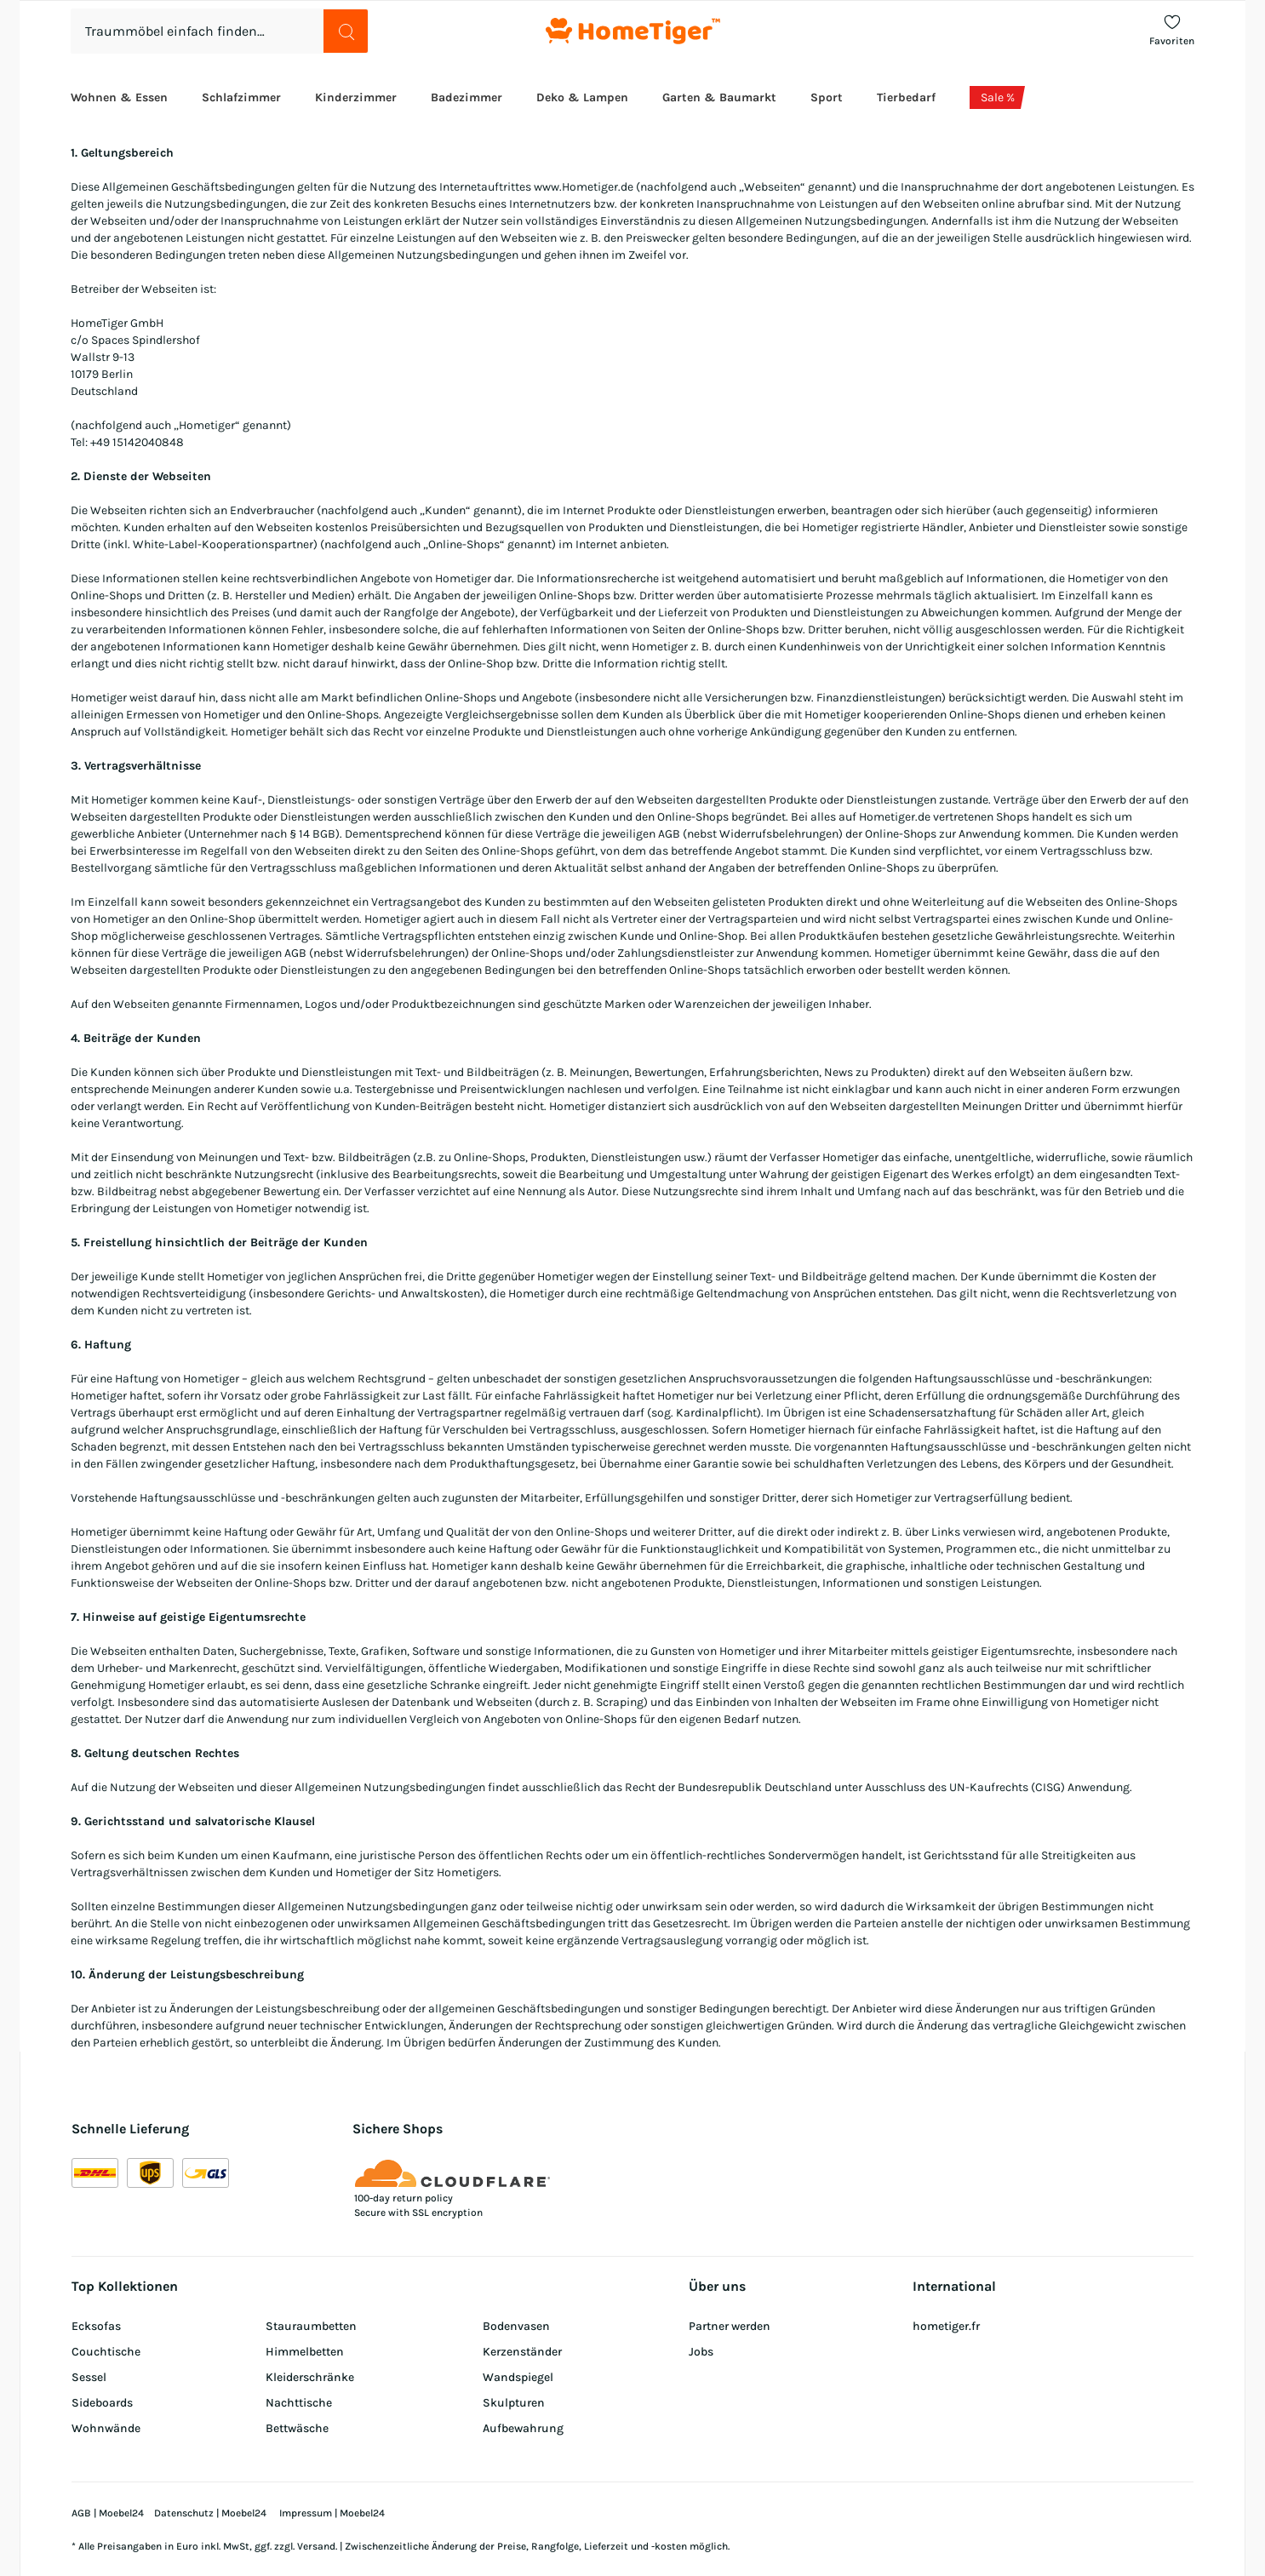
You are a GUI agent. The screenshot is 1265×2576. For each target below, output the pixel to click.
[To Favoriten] (1171, 31)
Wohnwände (106, 2428)
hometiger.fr (946, 2326)
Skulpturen (514, 2403)
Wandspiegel (518, 2377)
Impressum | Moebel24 (332, 2513)
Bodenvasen (516, 2326)
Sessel (89, 2377)
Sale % (998, 97)
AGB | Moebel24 (108, 2513)
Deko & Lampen (582, 97)
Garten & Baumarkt (719, 97)
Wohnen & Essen (119, 97)
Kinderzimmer (356, 97)
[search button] (345, 31)
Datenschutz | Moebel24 (211, 2513)
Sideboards (102, 2403)
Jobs (701, 2351)
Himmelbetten (305, 2351)
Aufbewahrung (523, 2428)
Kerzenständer (522, 2351)
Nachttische (299, 2403)
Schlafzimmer (241, 97)
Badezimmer (466, 97)
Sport (826, 97)
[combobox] (220, 31)
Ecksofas (96, 2326)
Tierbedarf (906, 97)
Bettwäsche (297, 2428)
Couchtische (106, 2351)
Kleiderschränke (310, 2377)
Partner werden (729, 2326)
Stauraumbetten (311, 2326)
